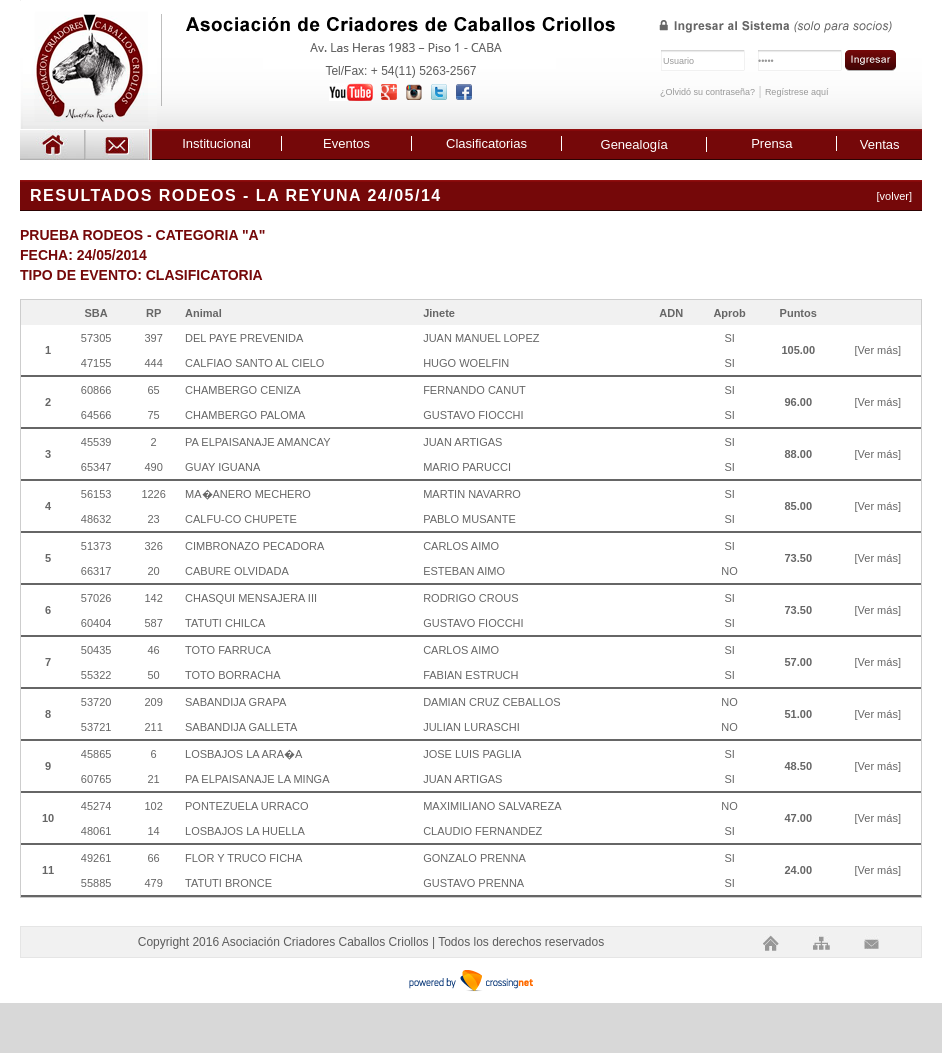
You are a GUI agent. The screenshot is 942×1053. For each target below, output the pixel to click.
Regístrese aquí (797, 92)
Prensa (771, 143)
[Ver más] (877, 350)
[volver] (894, 196)
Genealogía (634, 144)
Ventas (880, 144)
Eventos (346, 143)
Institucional (216, 143)
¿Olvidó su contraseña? (707, 92)
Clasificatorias (486, 143)
